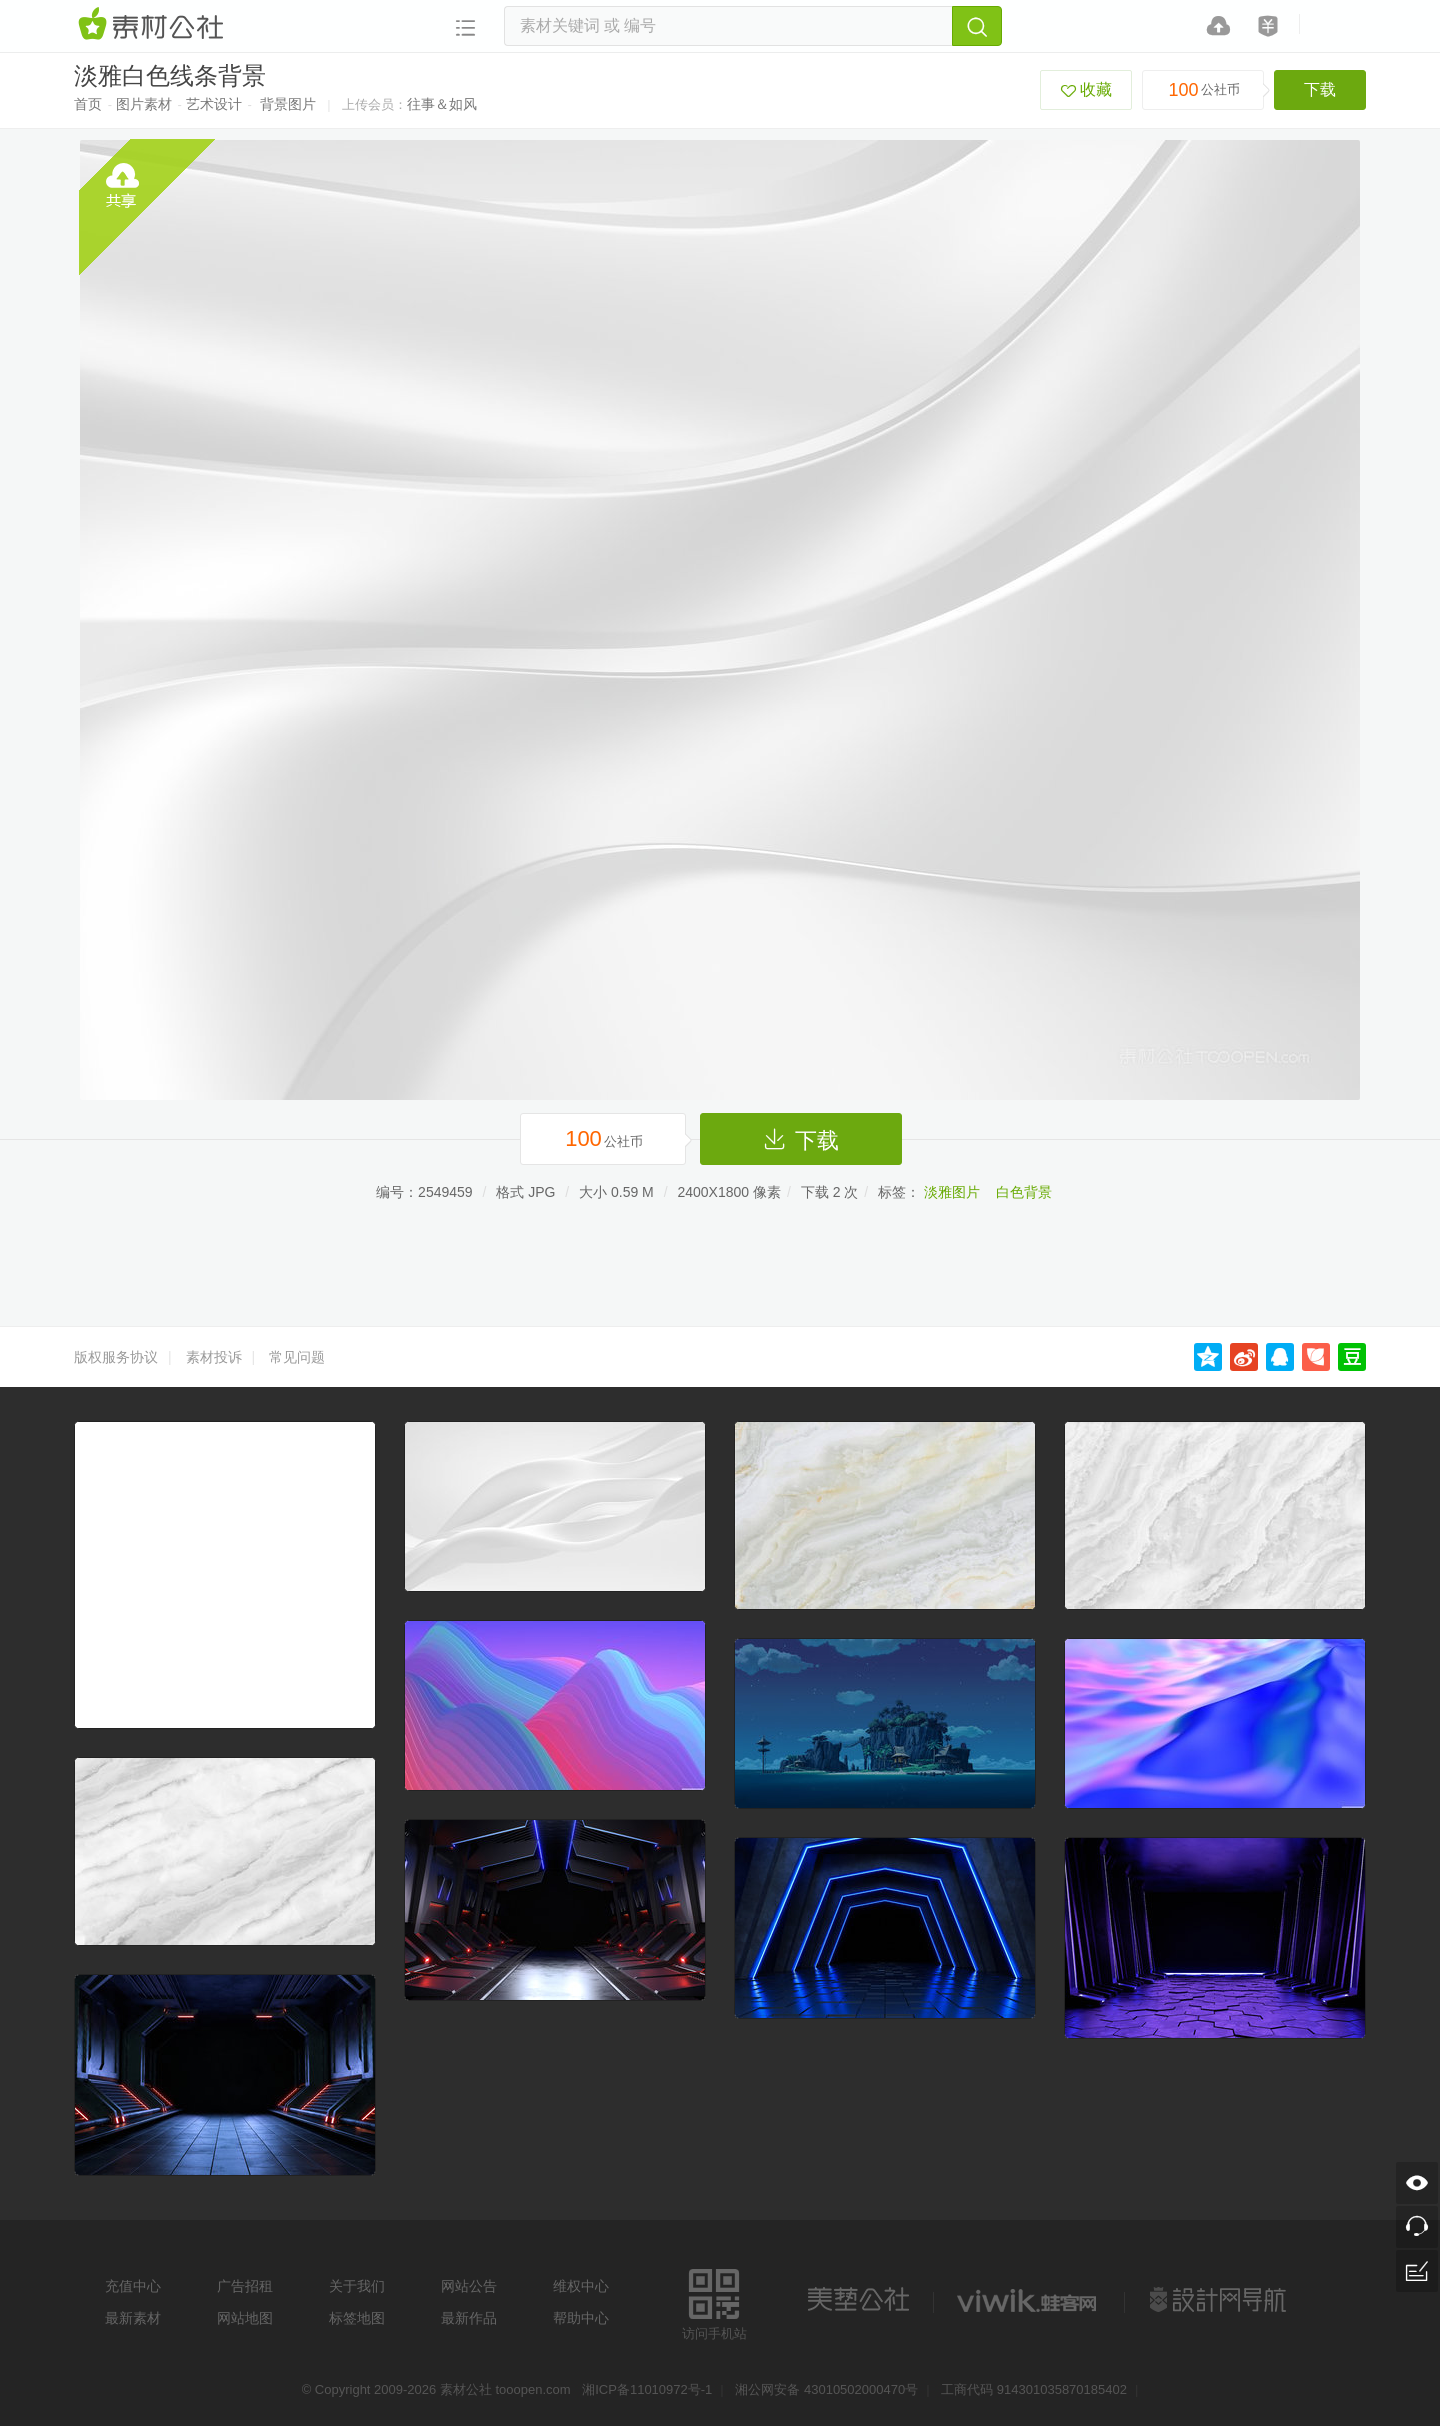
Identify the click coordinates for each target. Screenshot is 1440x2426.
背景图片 (288, 104)
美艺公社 (858, 2300)
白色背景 (1024, 1192)
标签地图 (357, 2318)
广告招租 (245, 2286)
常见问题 (297, 1357)
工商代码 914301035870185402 (1034, 2389)
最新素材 (133, 2318)
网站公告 (469, 2286)
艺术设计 (214, 104)
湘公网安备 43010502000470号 (826, 2389)
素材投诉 (214, 1357)
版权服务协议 (116, 1357)
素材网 (154, 25)
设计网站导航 (1220, 2300)
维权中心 (581, 2286)
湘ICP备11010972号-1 (647, 2389)
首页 (88, 104)
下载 (1320, 89)
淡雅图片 (952, 1192)
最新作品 (469, 2318)
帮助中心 (581, 2318)
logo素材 (1029, 2300)
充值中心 (133, 2286)
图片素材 (144, 104)
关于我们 (357, 2286)
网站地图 (245, 2318)
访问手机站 (714, 2301)
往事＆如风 (442, 104)
